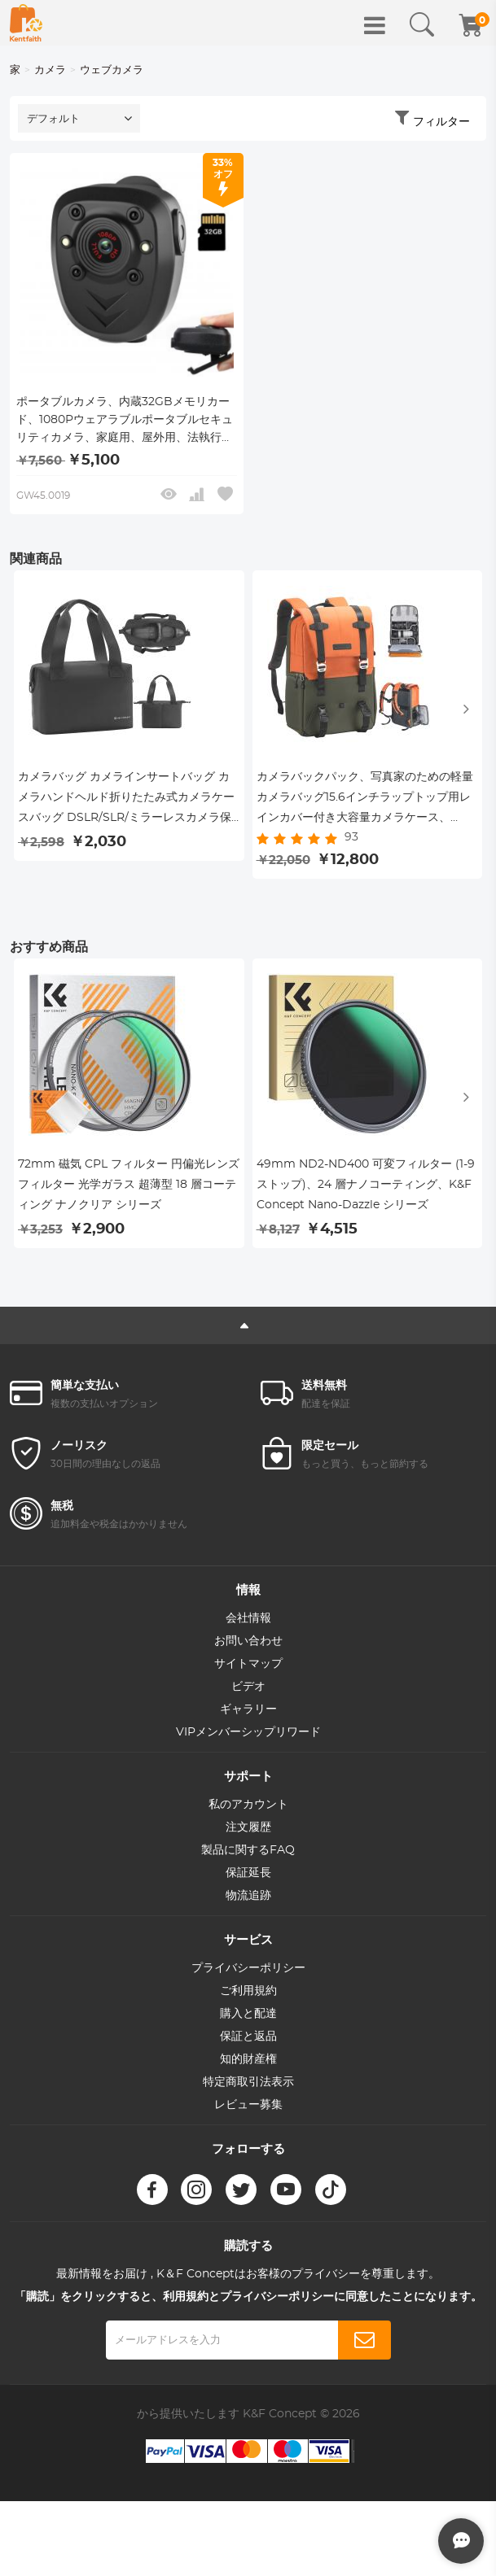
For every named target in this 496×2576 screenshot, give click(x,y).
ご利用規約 (248, 1996)
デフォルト (53, 119)
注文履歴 (248, 1833)
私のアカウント (248, 1810)
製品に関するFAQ (248, 1856)
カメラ (50, 70)
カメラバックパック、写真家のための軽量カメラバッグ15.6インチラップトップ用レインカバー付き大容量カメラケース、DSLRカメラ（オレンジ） (365, 802)
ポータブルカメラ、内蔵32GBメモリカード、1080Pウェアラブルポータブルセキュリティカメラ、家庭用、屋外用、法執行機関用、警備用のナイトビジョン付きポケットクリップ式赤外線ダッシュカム (124, 421)
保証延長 (248, 1878)
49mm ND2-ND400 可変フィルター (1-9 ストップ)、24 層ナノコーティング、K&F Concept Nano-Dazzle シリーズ (366, 1190)
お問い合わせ (248, 1647)
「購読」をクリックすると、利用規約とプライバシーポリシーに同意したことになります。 (248, 2302)
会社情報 (248, 1624)
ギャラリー (248, 1715)
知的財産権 (248, 2065)
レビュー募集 (248, 2110)
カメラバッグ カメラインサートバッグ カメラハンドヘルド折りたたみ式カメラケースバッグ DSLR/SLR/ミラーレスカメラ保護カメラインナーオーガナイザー (126, 802)
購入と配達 (248, 2019)
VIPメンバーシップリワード (248, 1738)
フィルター (441, 122)
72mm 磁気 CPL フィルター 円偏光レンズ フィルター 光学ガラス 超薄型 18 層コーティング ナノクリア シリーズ (128, 1190)
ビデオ (248, 1692)
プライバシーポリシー (248, 1974)
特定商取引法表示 (248, 2088)
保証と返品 (248, 2042)
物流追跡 (248, 1901)
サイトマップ (248, 1669)
